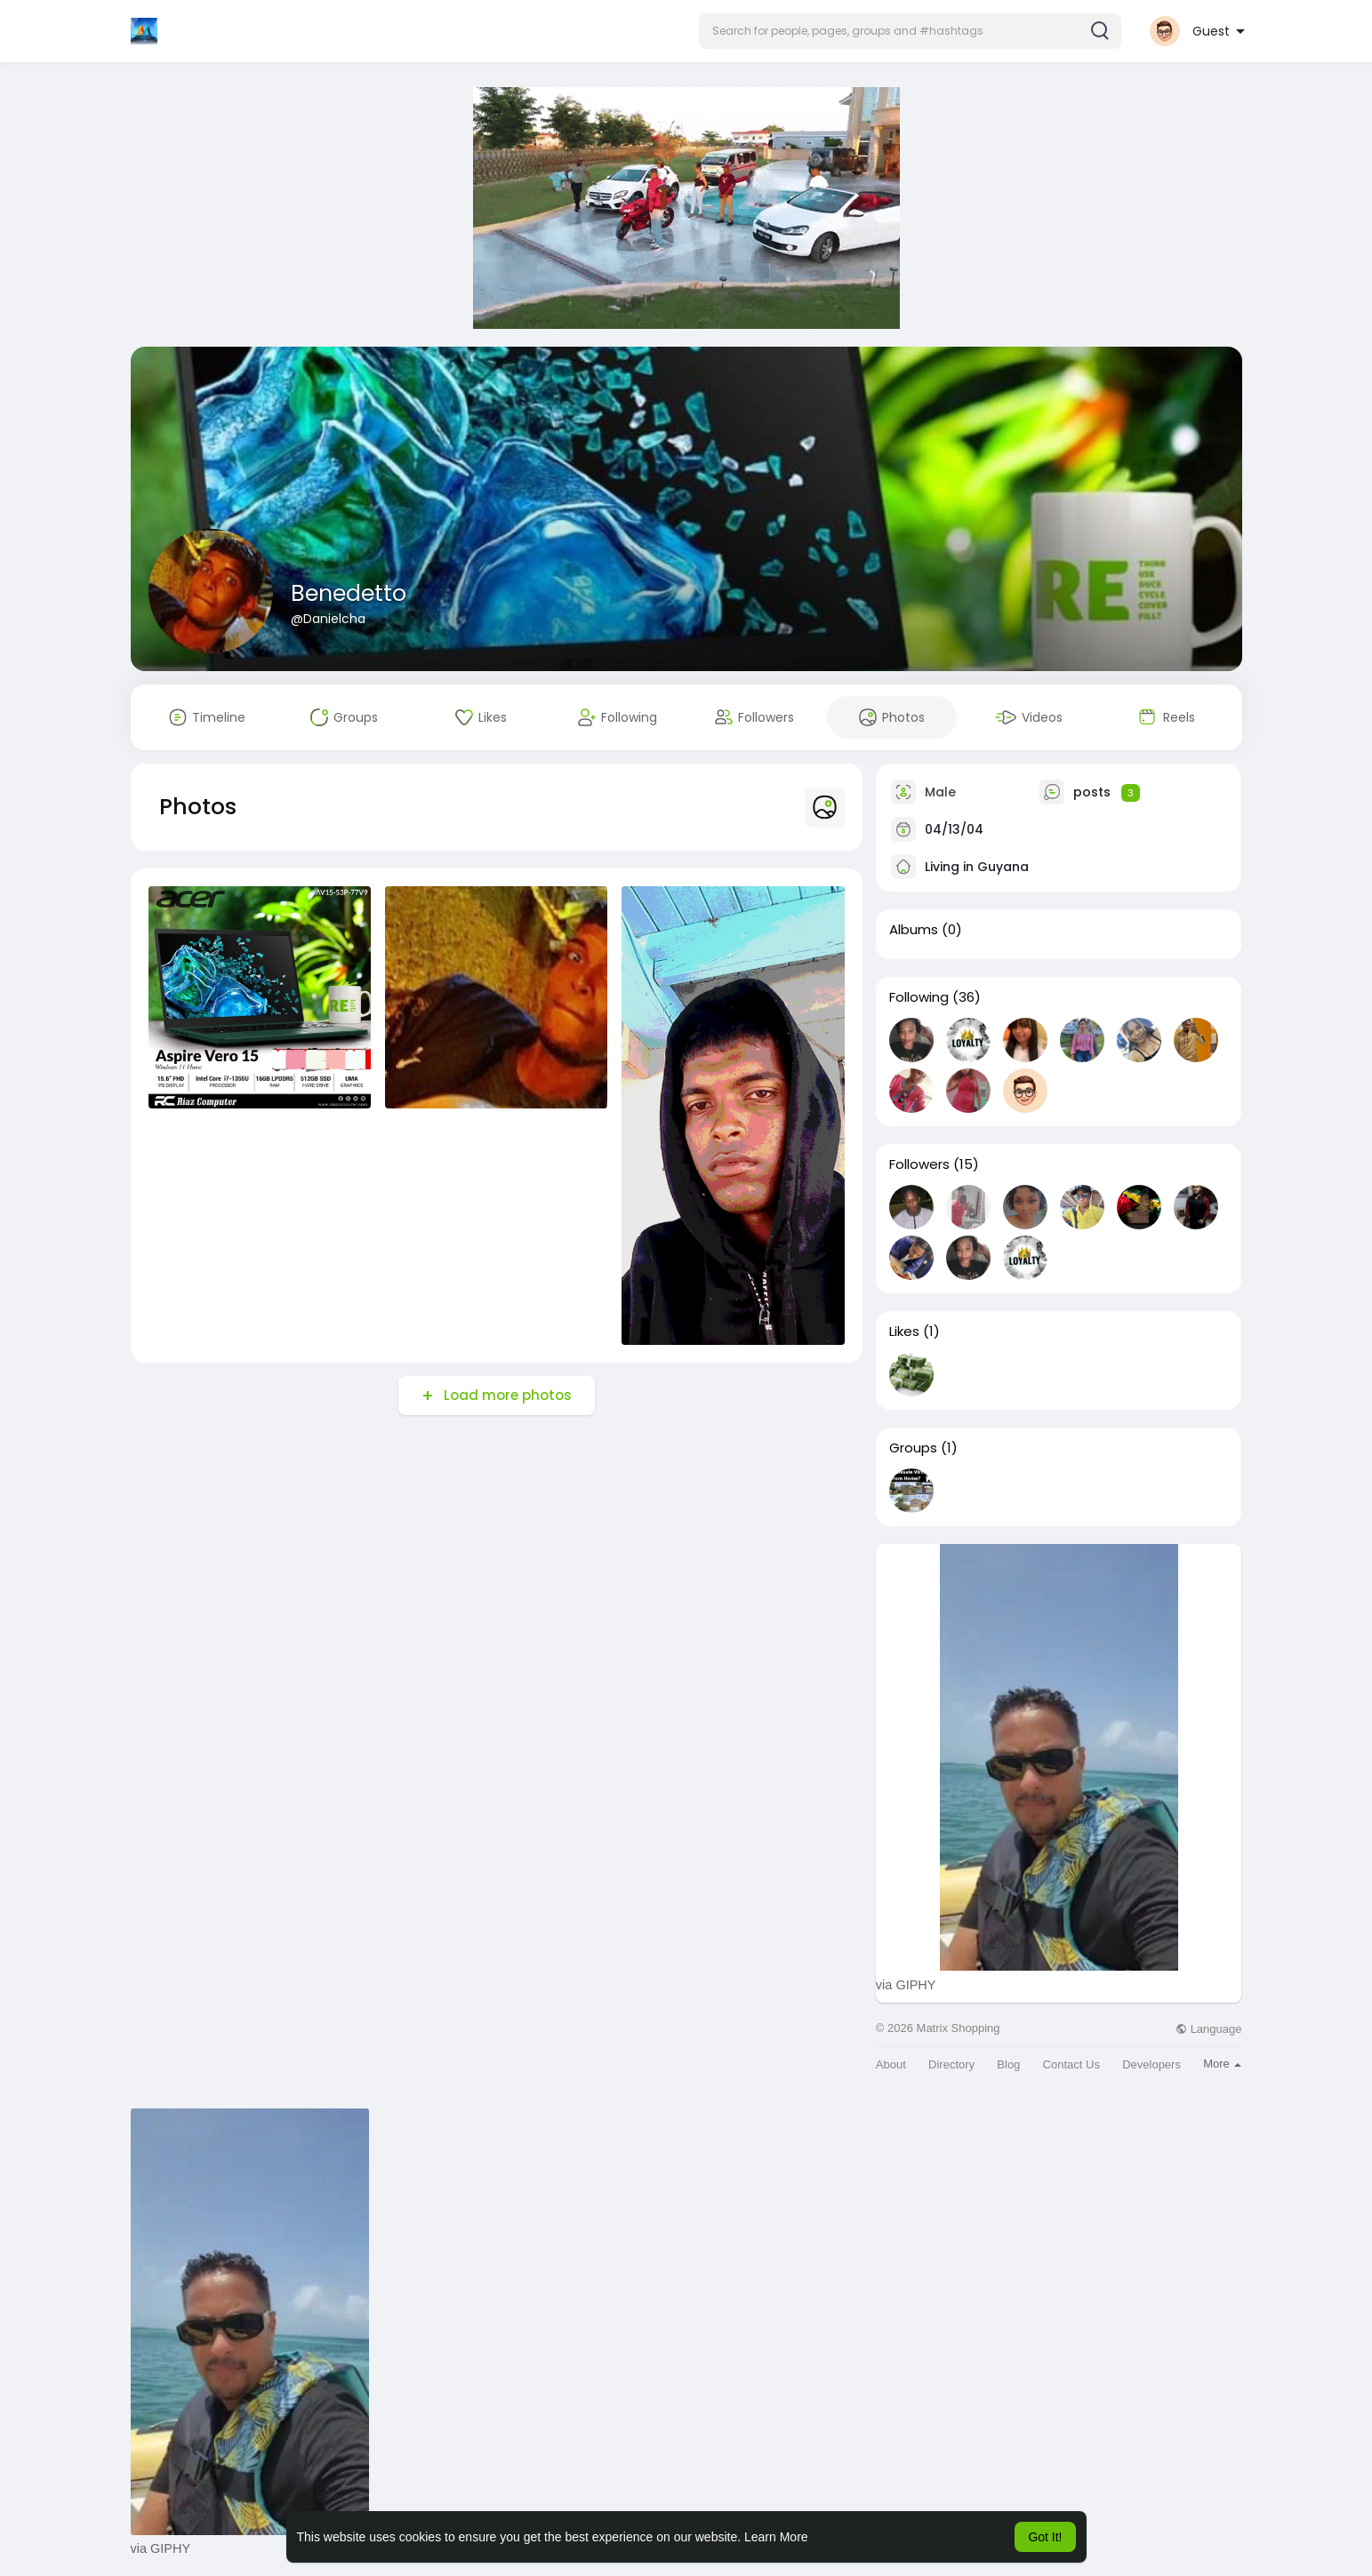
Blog (1008, 2064)
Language (1208, 2029)
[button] (910, 31)
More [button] (1222, 2063)
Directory (951, 2064)
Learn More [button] (776, 2537)
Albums (913, 930)
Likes (904, 1331)
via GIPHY (906, 1985)
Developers (1151, 2064)
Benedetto (348, 593)
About (891, 2064)
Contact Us (1071, 2064)
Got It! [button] (1045, 2537)
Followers (919, 1164)
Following (919, 997)
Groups (913, 1448)
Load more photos (506, 1395)
